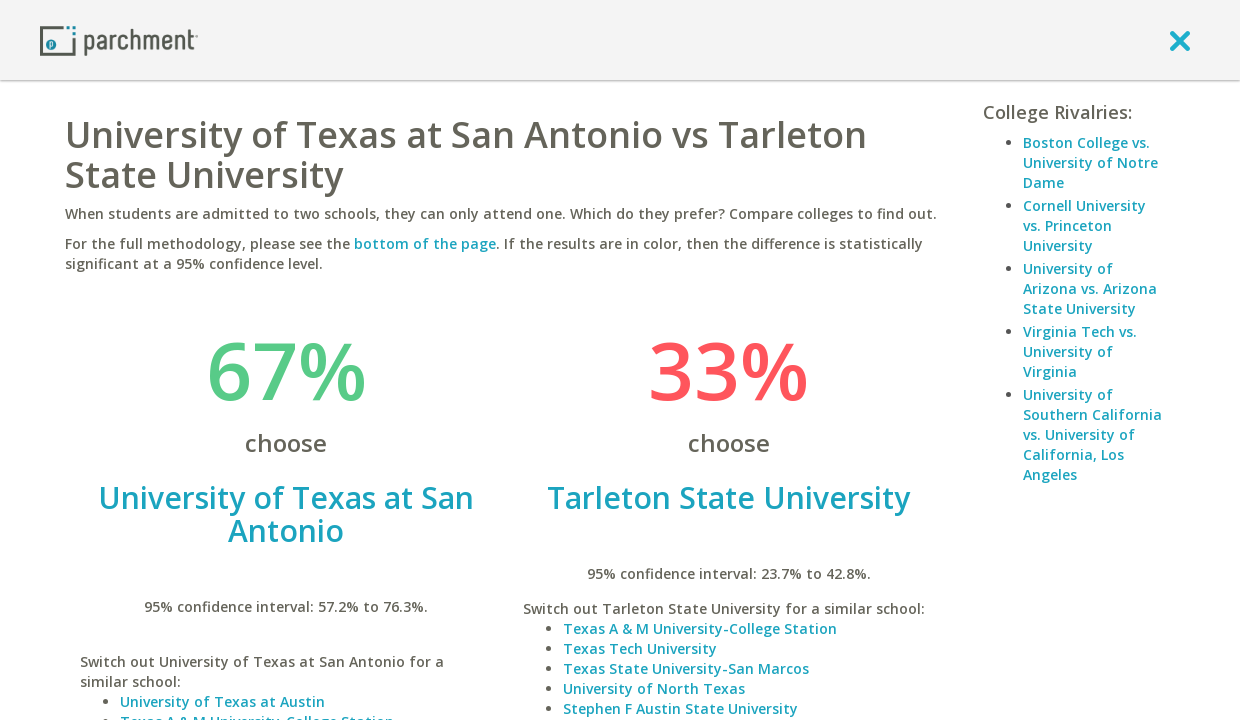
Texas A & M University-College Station (700, 628)
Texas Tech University (640, 648)
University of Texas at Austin (222, 701)
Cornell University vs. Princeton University (1084, 225)
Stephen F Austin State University (680, 708)
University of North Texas (654, 688)
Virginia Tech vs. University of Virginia (1080, 351)
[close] (1180, 40)
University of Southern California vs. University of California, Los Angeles (1092, 434)
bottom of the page (425, 243)
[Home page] (119, 39)
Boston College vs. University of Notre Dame (1090, 162)
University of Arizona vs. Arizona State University (1090, 288)
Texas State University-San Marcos (686, 668)
